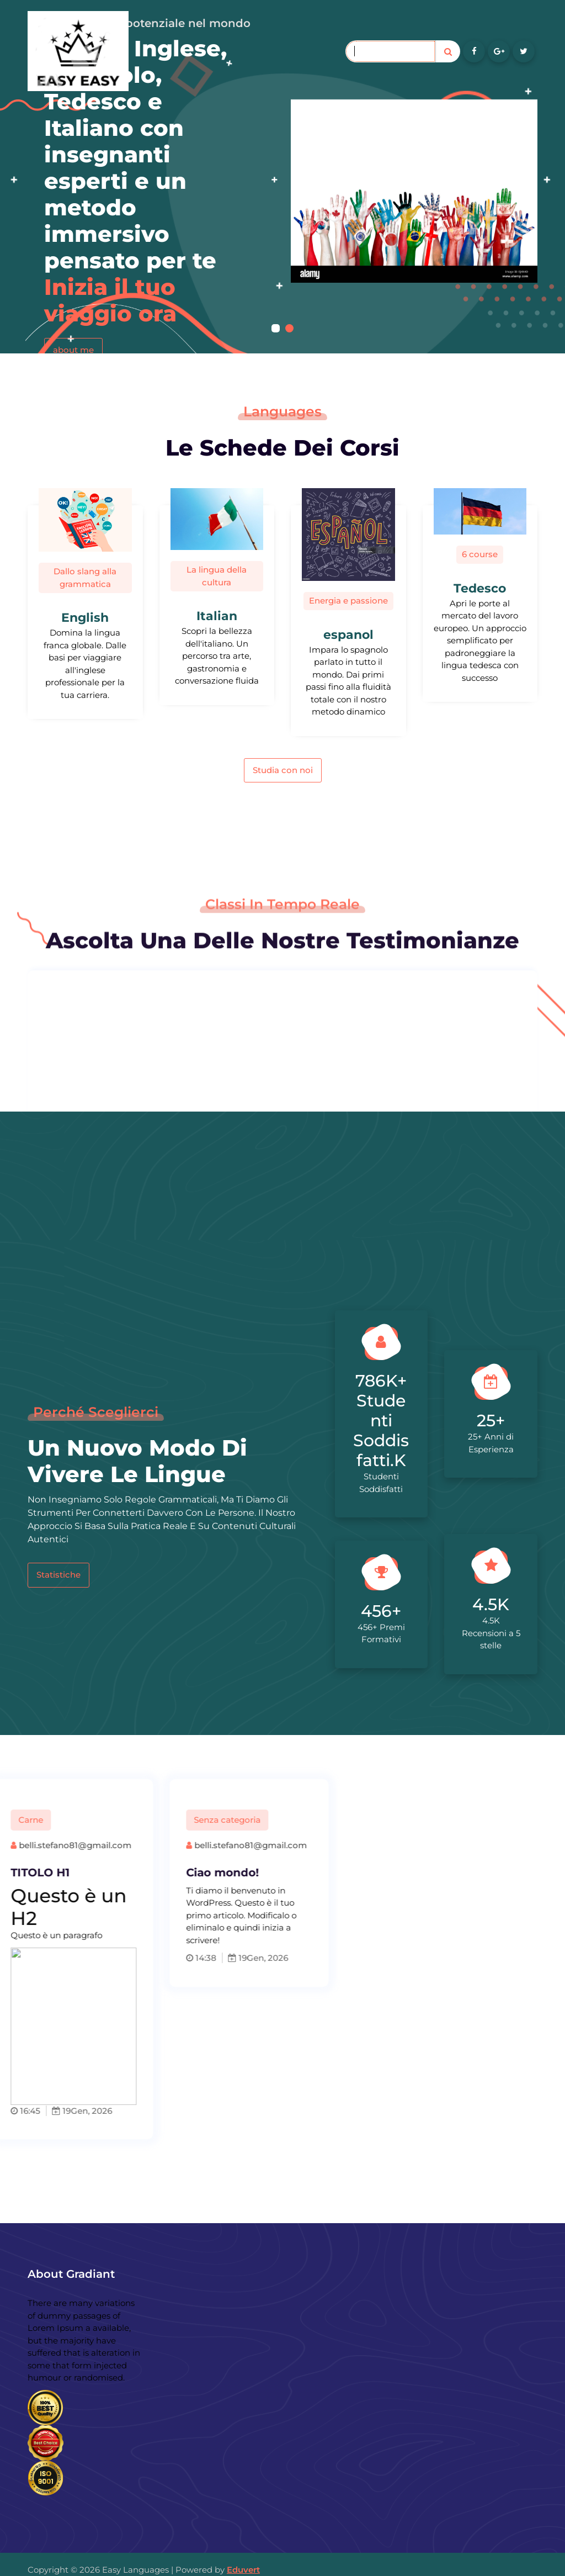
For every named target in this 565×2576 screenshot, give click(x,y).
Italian (216, 616)
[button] (275, 328)
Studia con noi (283, 770)
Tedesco (480, 588)
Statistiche (58, 1574)
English (85, 617)
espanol (348, 634)
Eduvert (243, 2569)
